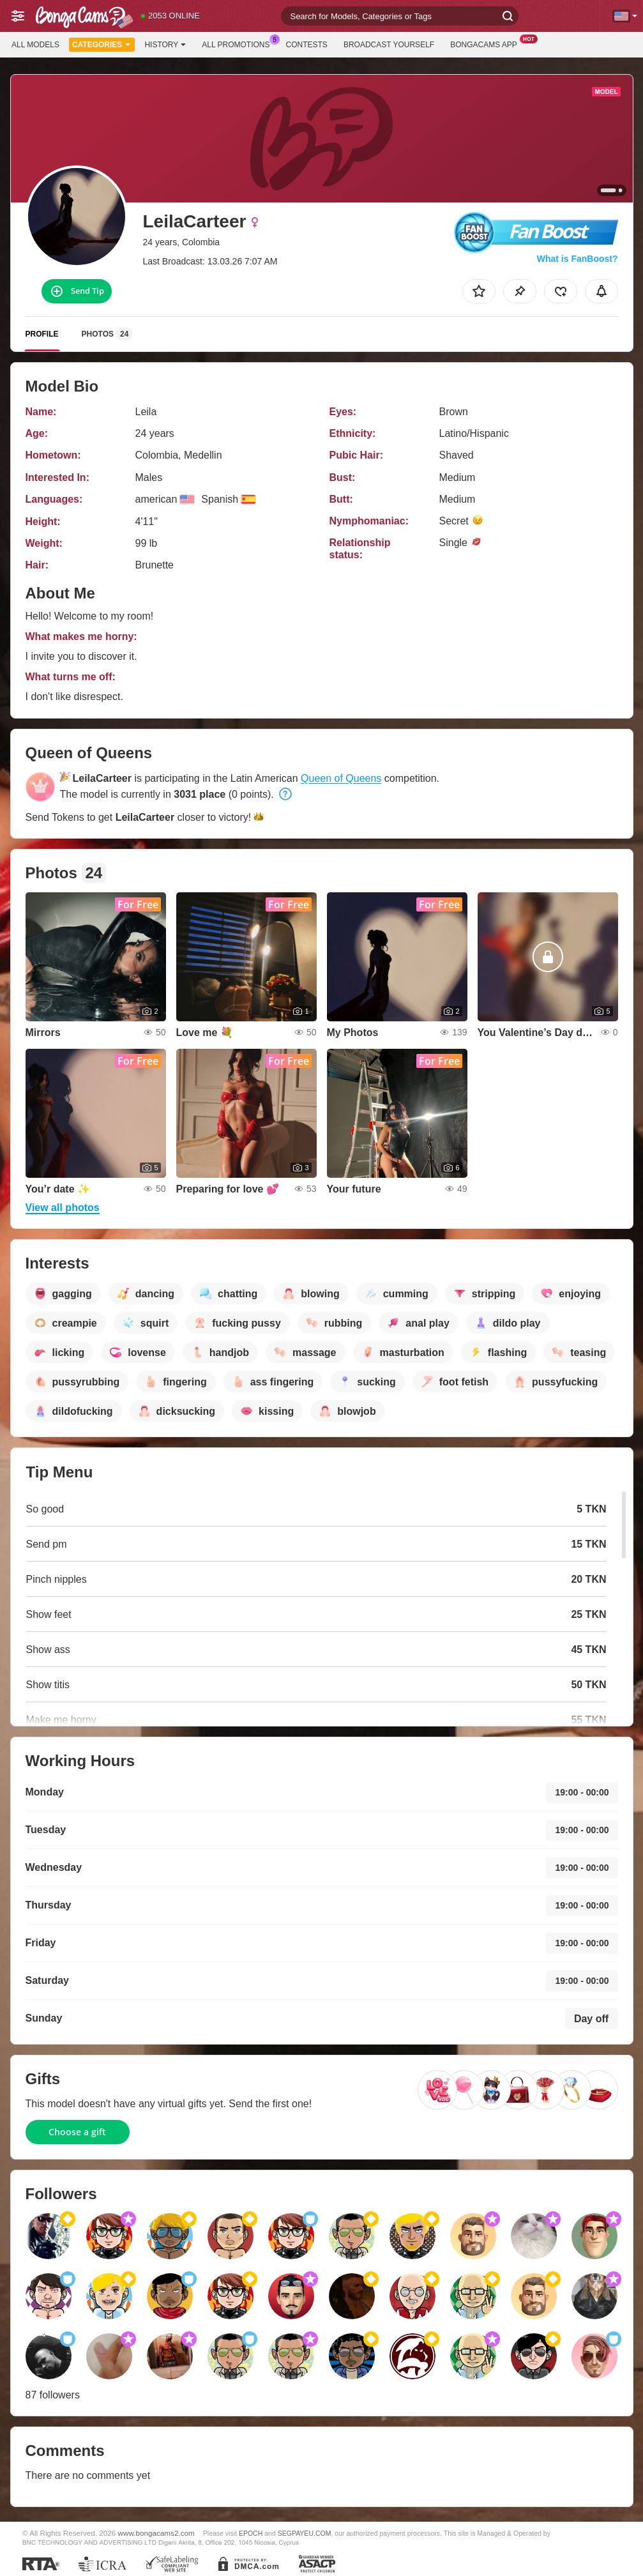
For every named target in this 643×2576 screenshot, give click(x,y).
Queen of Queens (341, 778)
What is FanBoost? (577, 259)
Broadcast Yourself (389, 44)
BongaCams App (487, 43)
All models (35, 44)
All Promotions (239, 43)
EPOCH (250, 2533)
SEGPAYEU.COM (304, 2533)
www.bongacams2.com (156, 2533)
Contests (307, 44)
